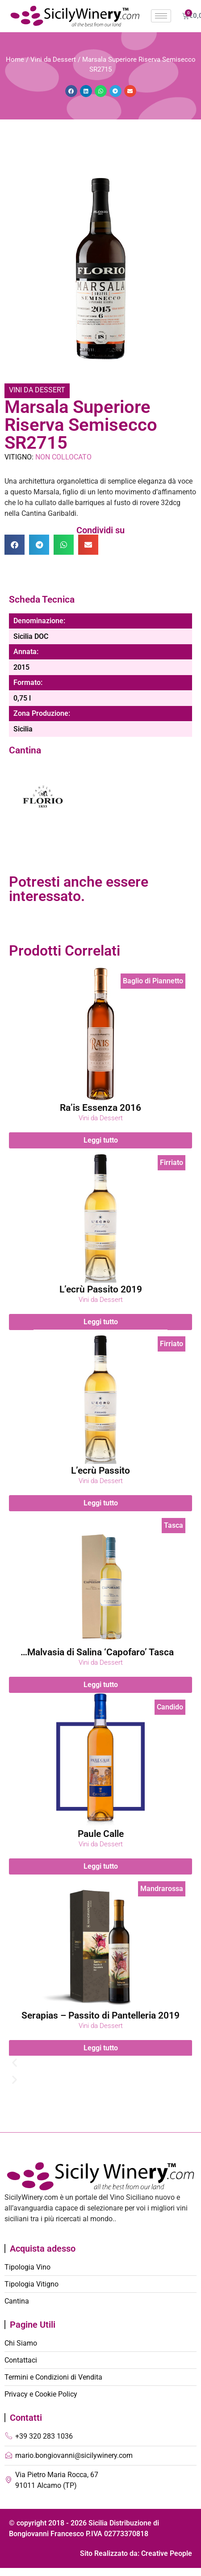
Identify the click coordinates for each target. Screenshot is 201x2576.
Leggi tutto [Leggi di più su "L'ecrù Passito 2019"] (101, 1321)
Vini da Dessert (53, 59)
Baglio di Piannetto (153, 981)
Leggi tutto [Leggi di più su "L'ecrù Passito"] (101, 1503)
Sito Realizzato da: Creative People (136, 2553)
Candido (170, 1707)
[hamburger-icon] (161, 15)
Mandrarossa (161, 1888)
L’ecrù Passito (100, 1470)
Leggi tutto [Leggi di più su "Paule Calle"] (101, 1866)
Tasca (173, 1525)
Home (15, 59)
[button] (71, 91)
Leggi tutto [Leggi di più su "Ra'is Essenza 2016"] (101, 1140)
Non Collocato (63, 457)
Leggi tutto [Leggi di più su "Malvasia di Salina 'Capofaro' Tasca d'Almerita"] (101, 1684)
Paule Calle (101, 1833)
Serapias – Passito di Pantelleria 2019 (100, 2015)
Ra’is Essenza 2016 (100, 1107)
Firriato (171, 1162)
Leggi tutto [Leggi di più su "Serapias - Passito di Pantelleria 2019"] (101, 2047)
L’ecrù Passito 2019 (100, 1289)
